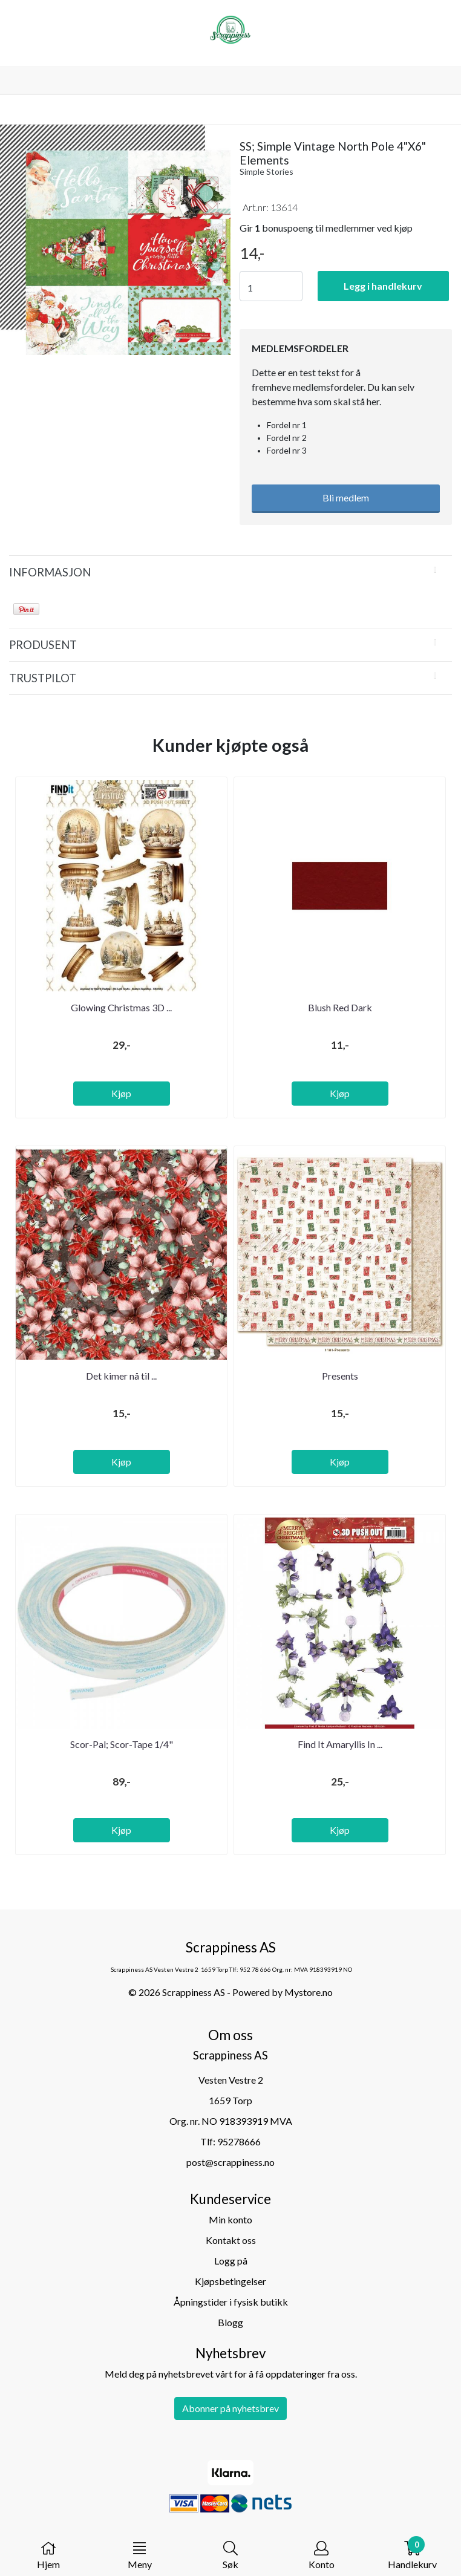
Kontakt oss (231, 2240)
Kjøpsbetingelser (230, 2281)
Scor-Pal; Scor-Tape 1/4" (121, 1744)
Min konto (230, 2219)
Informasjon (50, 572)
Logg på (230, 2260)
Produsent (43, 644)
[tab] (230, 572)
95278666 (239, 2141)
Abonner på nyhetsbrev (230, 2408)
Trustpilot (42, 678)
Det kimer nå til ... (121, 1375)
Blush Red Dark (340, 1007)
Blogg (230, 2322)
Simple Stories (266, 171)
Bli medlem (345, 497)
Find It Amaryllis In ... (340, 1744)
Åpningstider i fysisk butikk (231, 2301)
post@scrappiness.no (230, 2162)
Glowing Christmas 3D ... (121, 1007)
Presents (340, 1375)
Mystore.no (308, 1992)
